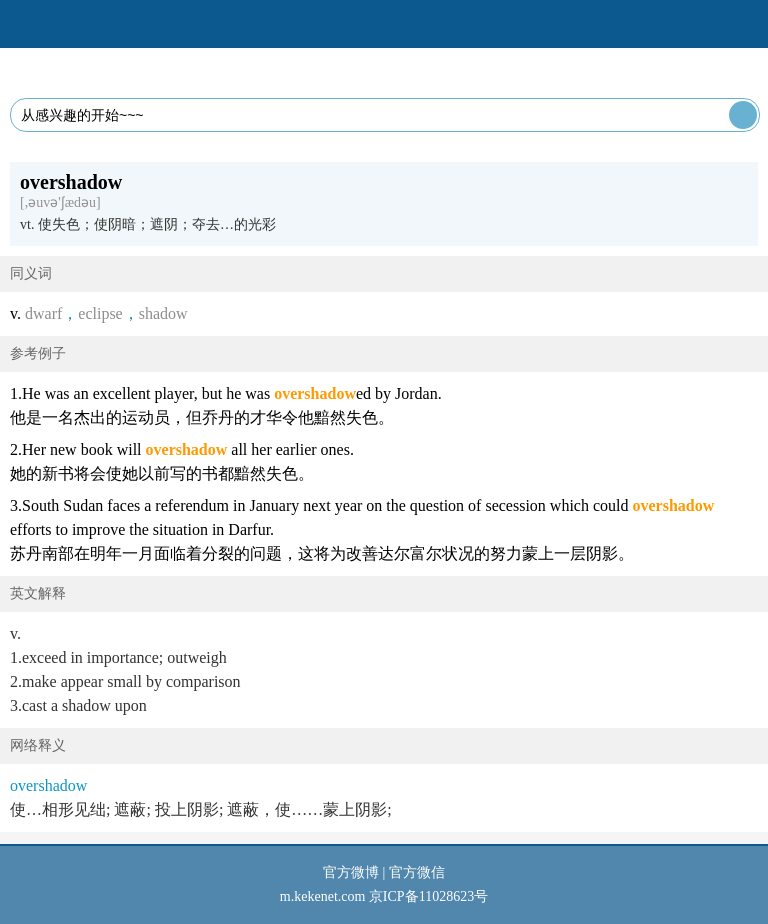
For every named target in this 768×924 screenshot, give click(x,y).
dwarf (43, 313)
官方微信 (417, 872)
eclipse (100, 313)
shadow (163, 313)
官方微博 (351, 872)
